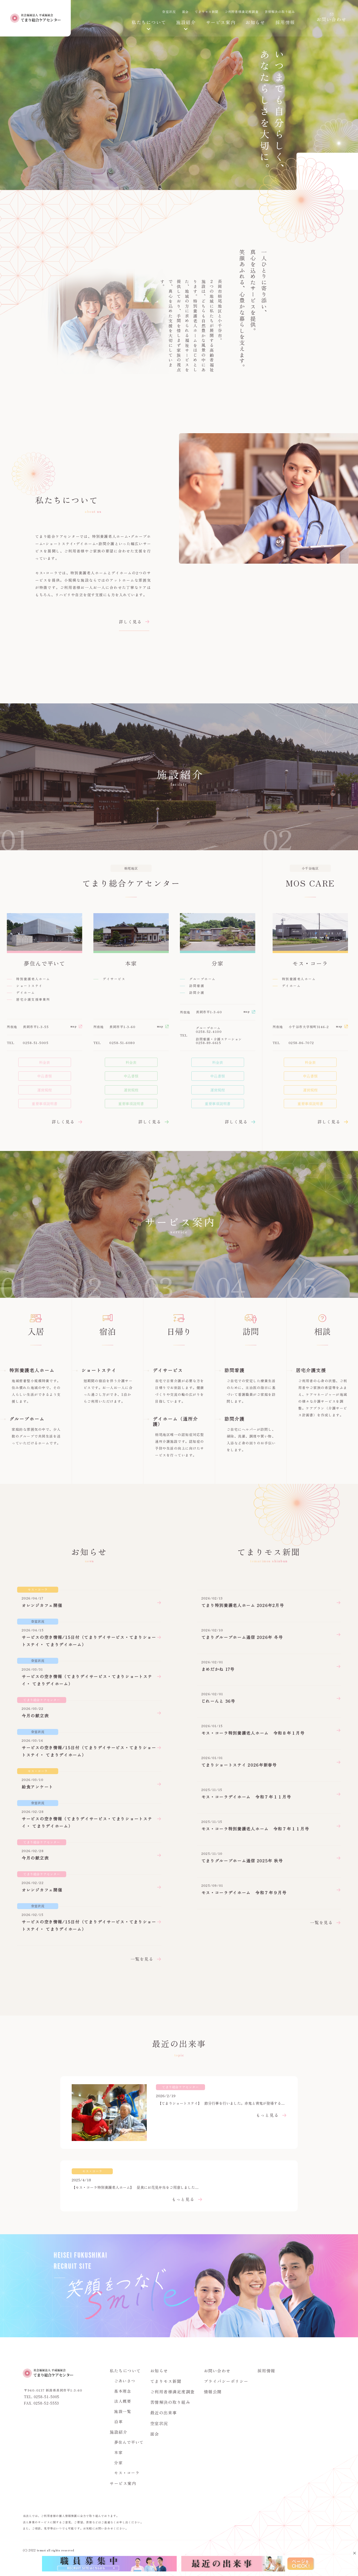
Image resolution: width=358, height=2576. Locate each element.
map (73, 1026)
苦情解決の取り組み (280, 12)
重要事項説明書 (44, 1103)
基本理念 (122, 2391)
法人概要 (122, 2401)
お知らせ (255, 23)
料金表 (44, 1062)
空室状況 (169, 12)
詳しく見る (130, 622)
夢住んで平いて (129, 2442)
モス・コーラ (127, 2472)
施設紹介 (186, 23)
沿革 (118, 2421)
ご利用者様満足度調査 (241, 12)
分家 (118, 2462)
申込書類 (44, 1076)
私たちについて (149, 23)
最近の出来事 (163, 2412)
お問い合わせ (331, 20)
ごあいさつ (124, 2381)
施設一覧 (122, 2411)
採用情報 (285, 23)
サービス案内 (221, 23)
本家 (118, 2452)
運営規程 (44, 1090)
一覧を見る (142, 1959)
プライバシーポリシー (226, 2381)
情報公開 (213, 2392)
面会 (185, 12)
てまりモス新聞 (206, 12)
